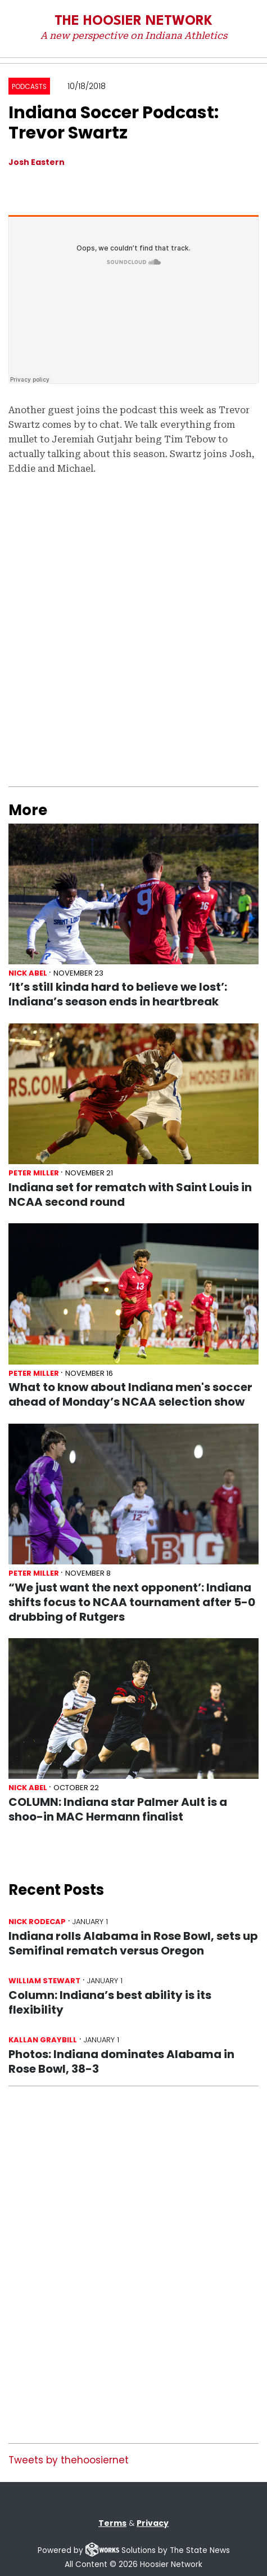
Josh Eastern (36, 162)
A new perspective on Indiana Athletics (133, 35)
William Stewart (44, 1980)
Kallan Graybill (42, 2039)
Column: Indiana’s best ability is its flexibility (109, 2002)
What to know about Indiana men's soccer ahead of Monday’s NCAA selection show (130, 1394)
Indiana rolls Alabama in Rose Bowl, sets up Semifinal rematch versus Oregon (133, 1943)
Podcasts (29, 86)
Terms (112, 2523)
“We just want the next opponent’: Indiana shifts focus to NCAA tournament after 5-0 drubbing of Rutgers (131, 1602)
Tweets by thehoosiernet (68, 2460)
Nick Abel (27, 973)
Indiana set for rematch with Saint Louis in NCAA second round (130, 1194)
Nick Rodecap (37, 1921)
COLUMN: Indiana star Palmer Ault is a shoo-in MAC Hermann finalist (117, 1809)
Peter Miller (33, 1173)
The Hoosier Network (133, 21)
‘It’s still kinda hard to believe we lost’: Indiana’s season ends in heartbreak (117, 994)
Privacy (153, 2523)
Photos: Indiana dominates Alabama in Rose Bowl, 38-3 (121, 2061)
